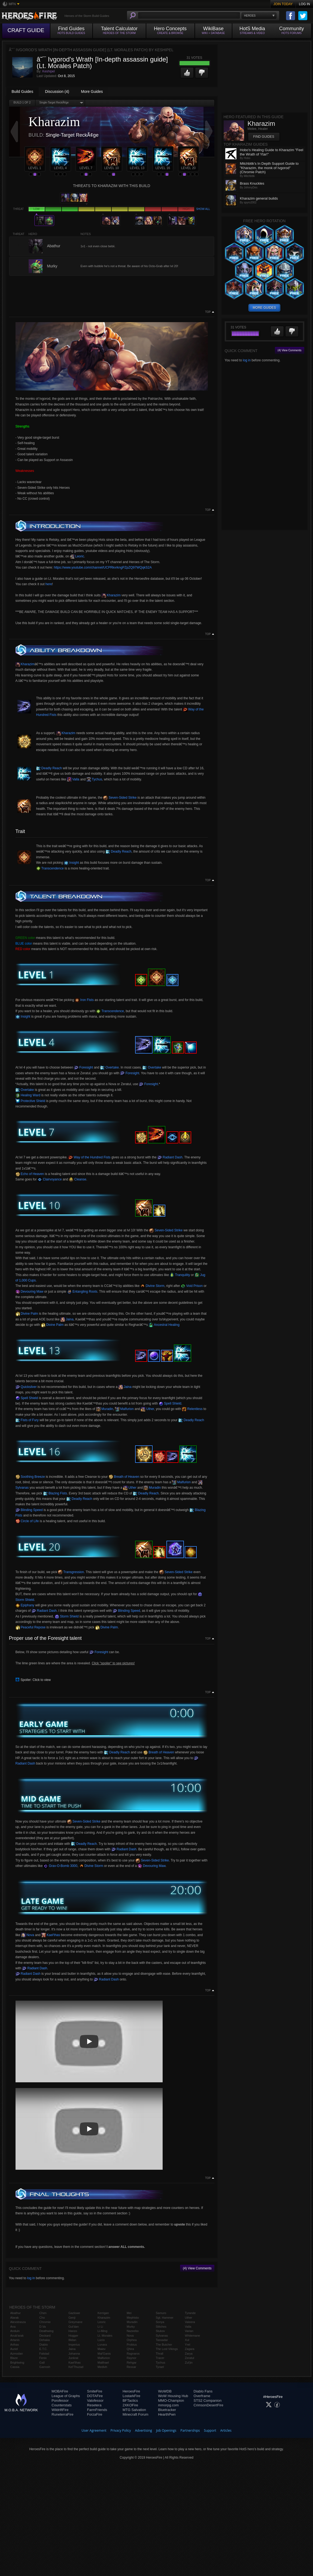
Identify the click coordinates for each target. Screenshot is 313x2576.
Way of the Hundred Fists (89, 1157)
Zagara (190, 2349)
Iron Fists (84, 1000)
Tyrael (160, 2367)
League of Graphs (65, 2396)
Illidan (72, 2340)
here (48, 584)
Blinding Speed (29, 1510)
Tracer (160, 2358)
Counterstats (61, 2405)
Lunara (102, 2344)
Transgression (71, 1572)
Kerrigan (103, 2313)
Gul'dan (73, 2326)
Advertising (143, 2430)
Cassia (15, 2367)
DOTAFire (95, 2396)
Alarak (14, 2317)
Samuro (161, 2313)
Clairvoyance (50, 1179)
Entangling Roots (82, 1291)
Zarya (189, 2353)
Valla (73, 779)
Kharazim (111, 595)
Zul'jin (189, 2362)
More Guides (92, 91)
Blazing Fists (55, 1493)
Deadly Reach (49, 768)
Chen (42, 2313)
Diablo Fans (203, 2391)
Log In (304, 4)
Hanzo (72, 2331)
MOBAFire (59, 2391)
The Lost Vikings (167, 2349)
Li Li (100, 2326)
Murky (131, 2326)
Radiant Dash (170, 1157)
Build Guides (22, 91)
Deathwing (46, 2331)
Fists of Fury (27, 1420)
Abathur (15, 2313)
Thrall (159, 2353)
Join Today (283, 4)
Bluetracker (167, 2410)
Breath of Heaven (124, 1477)
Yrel (187, 2344)
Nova (27, 1935)
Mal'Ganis (104, 2353)
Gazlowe (74, 2313)
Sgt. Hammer (165, 2317)
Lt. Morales (105, 2335)
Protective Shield (30, 1101)
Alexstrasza (18, 2322)
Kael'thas (50, 1935)
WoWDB (165, 2391)
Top (208, 312)
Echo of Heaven (30, 1174)
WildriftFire (59, 2410)
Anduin (15, 2331)
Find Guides (263, 137)
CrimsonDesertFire (208, 2405)
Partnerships (190, 2430)
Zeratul (189, 2358)
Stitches (161, 2326)
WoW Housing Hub (173, 2396)
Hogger (73, 2335)
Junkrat (73, 2358)
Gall (42, 2362)
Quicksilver (26, 1387)
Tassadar (162, 2340)
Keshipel (48, 71)
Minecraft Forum (135, 2414)
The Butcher (164, 2344)
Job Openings (166, 2430)
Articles (226, 2430)
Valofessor (95, 2400)
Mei (129, 2313)
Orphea (132, 2340)
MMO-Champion (171, 2400)
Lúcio (101, 2340)
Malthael (103, 2362)
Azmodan (16, 2353)
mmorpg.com (168, 2405)
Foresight (83, 1067)
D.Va (42, 2326)
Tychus (94, 779)
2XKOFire (130, 2405)
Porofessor (60, 2400)
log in (31, 2278)
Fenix (43, 2358)
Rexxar (131, 2367)
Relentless (192, 1409)
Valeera (190, 2322)
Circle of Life (27, 1521)
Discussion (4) (57, 91)
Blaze (14, 2358)
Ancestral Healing (164, 1325)
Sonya (160, 2322)
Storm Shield (67, 1616)
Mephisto (133, 2317)
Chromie (45, 2322)
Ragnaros (133, 2353)
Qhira (130, 2349)
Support (210, 2430)
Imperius (74, 2344)
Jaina (67, 1319)
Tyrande (190, 2313)
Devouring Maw (30, 1291)
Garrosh (44, 2367)
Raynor (131, 2358)
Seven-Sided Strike (119, 797)
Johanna (74, 2353)
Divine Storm (152, 1286)
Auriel (14, 2349)
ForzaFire (94, 2414)
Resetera (94, 2405)
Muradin (104, 1409)
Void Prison (192, 1286)
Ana (13, 2326)
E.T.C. (43, 2349)
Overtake (109, 1067)
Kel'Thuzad (75, 2367)
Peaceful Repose (31, 1627)
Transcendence (50, 868)
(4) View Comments (197, 2268)
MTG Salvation (134, 2410)
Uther (147, 1409)
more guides (264, 308)
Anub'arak (17, 2335)
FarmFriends (97, 2410)
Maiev (101, 2349)
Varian (189, 2331)
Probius (132, 2344)
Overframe (202, 2396)
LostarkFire (131, 2396)
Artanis (15, 2340)
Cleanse (77, 1179)
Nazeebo (133, 2331)
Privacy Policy (121, 2430)
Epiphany (25, 1605)
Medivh (102, 2367)
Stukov (160, 2331)
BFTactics (130, 2400)
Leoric (77, 556)
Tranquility (180, 1275)
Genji (71, 2317)
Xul (187, 2340)
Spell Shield (27, 1398)
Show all (203, 208)
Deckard (44, 2335)
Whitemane (192, 2335)
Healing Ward (28, 1095)
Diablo (43, 2344)
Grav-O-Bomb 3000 (60, 1866)
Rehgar (131, 2362)
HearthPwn (166, 2414)
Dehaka (44, 2340)
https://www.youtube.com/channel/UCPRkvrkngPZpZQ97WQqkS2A (102, 567)
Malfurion (124, 1409)
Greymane (75, 2322)
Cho (42, 2317)
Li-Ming (102, 2331)
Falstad (44, 2353)
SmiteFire (94, 2391)
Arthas (14, 2344)
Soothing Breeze (30, 1477)
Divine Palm (27, 1314)
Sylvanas (162, 2335)
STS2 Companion (208, 2400)
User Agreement (93, 2430)
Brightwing (17, 2362)
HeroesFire (131, 2391)
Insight (71, 863)
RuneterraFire (62, 2414)
